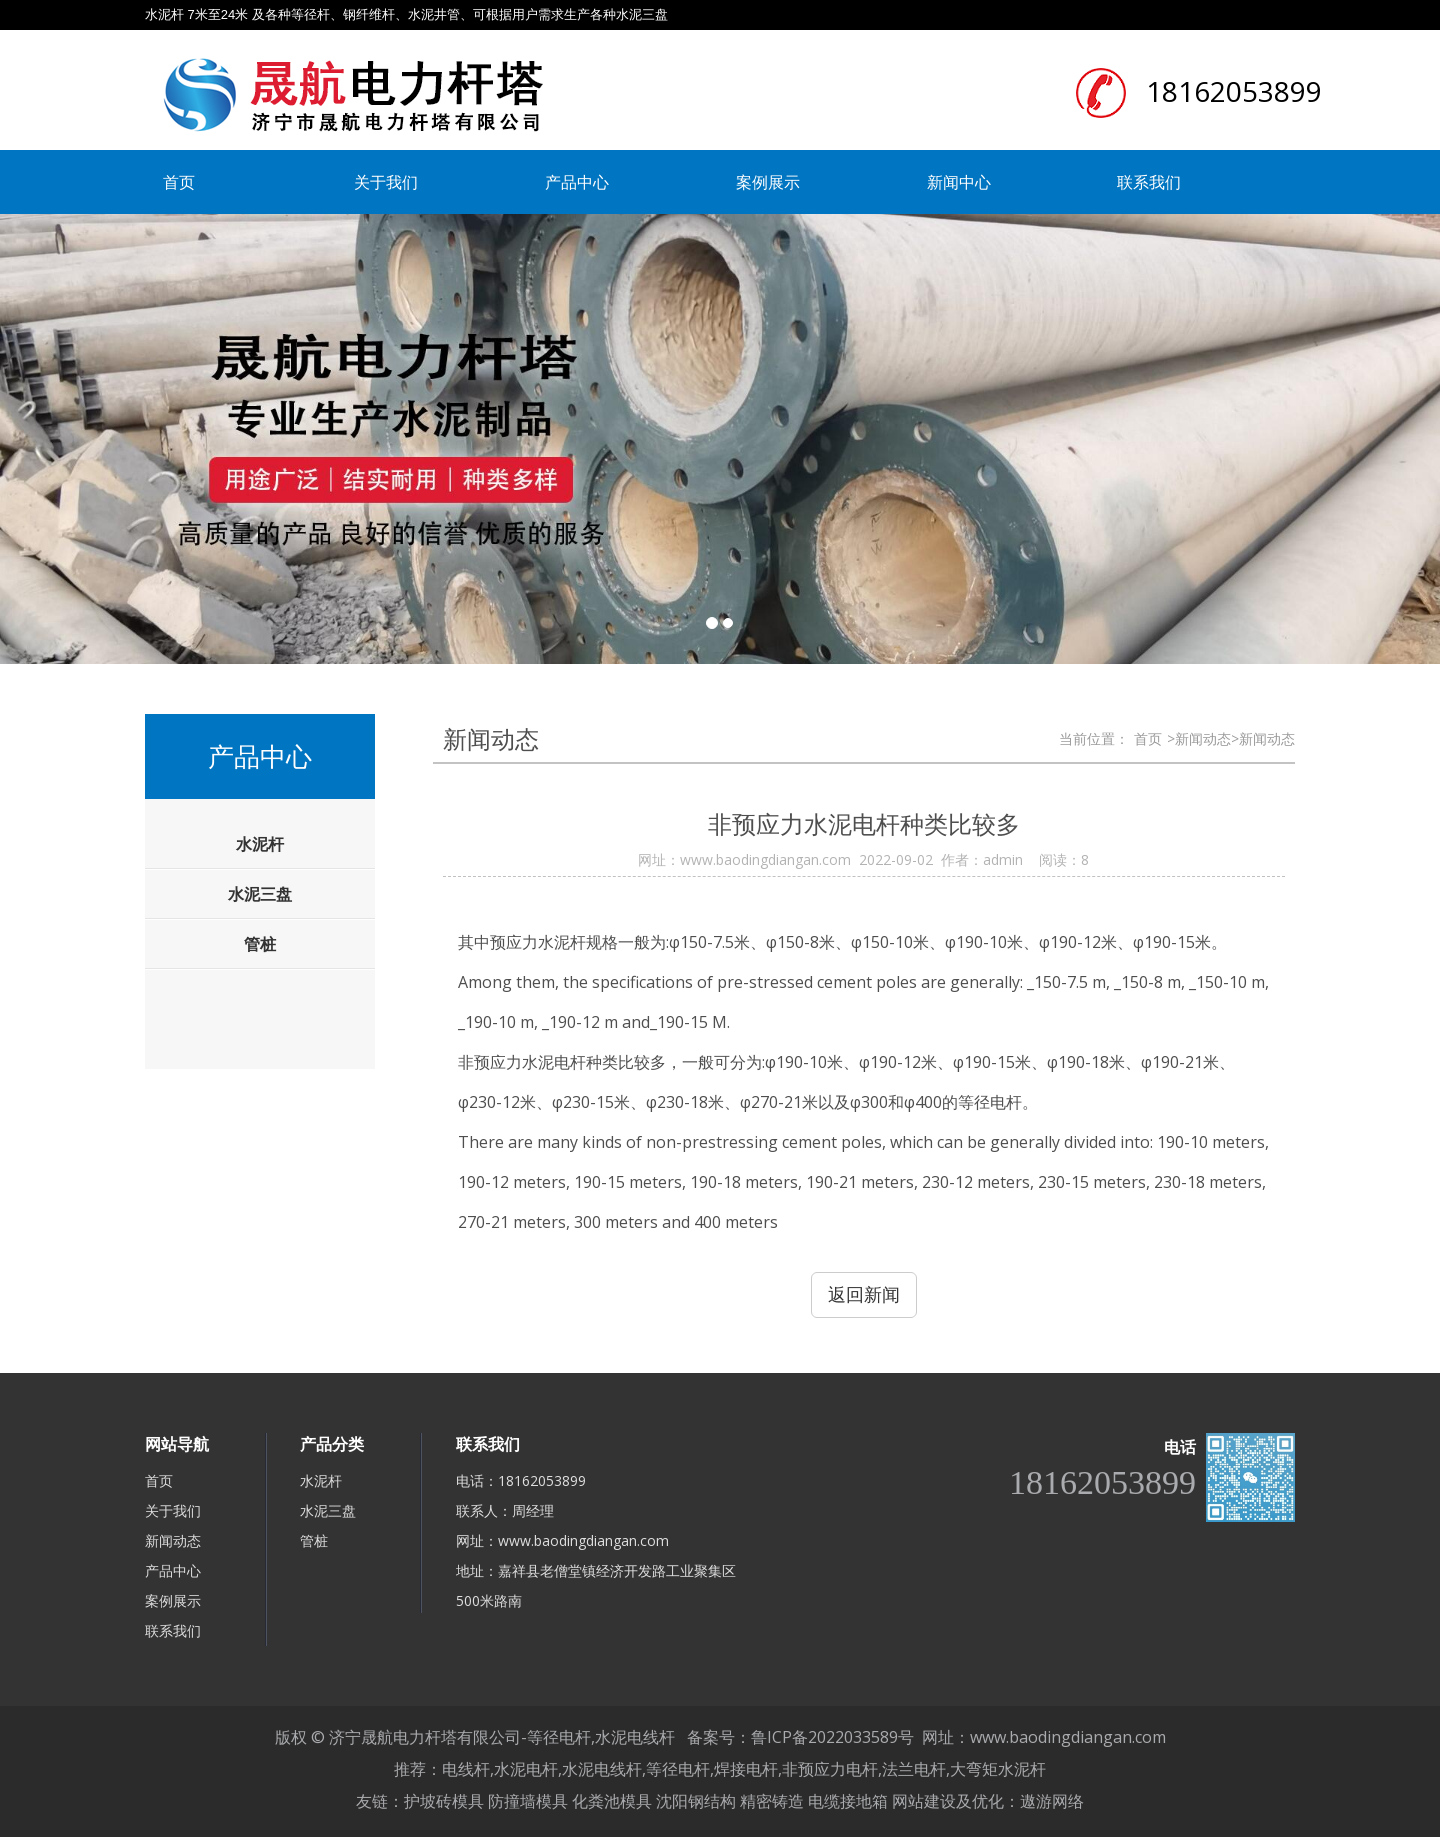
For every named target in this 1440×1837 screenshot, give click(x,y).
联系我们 (1149, 182)
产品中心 (577, 182)
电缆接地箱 (848, 1801)
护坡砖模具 (444, 1801)
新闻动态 (173, 1540)
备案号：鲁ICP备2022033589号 (800, 1737)
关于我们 (386, 182)
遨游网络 (1052, 1801)
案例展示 (768, 182)
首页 (179, 182)
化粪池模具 (612, 1801)
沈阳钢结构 (696, 1801)
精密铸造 (772, 1801)
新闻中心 (959, 182)
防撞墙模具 (528, 1801)
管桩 (314, 1540)
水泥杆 (321, 1480)
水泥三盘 (328, 1510)
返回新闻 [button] (864, 1294)
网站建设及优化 (948, 1801)
